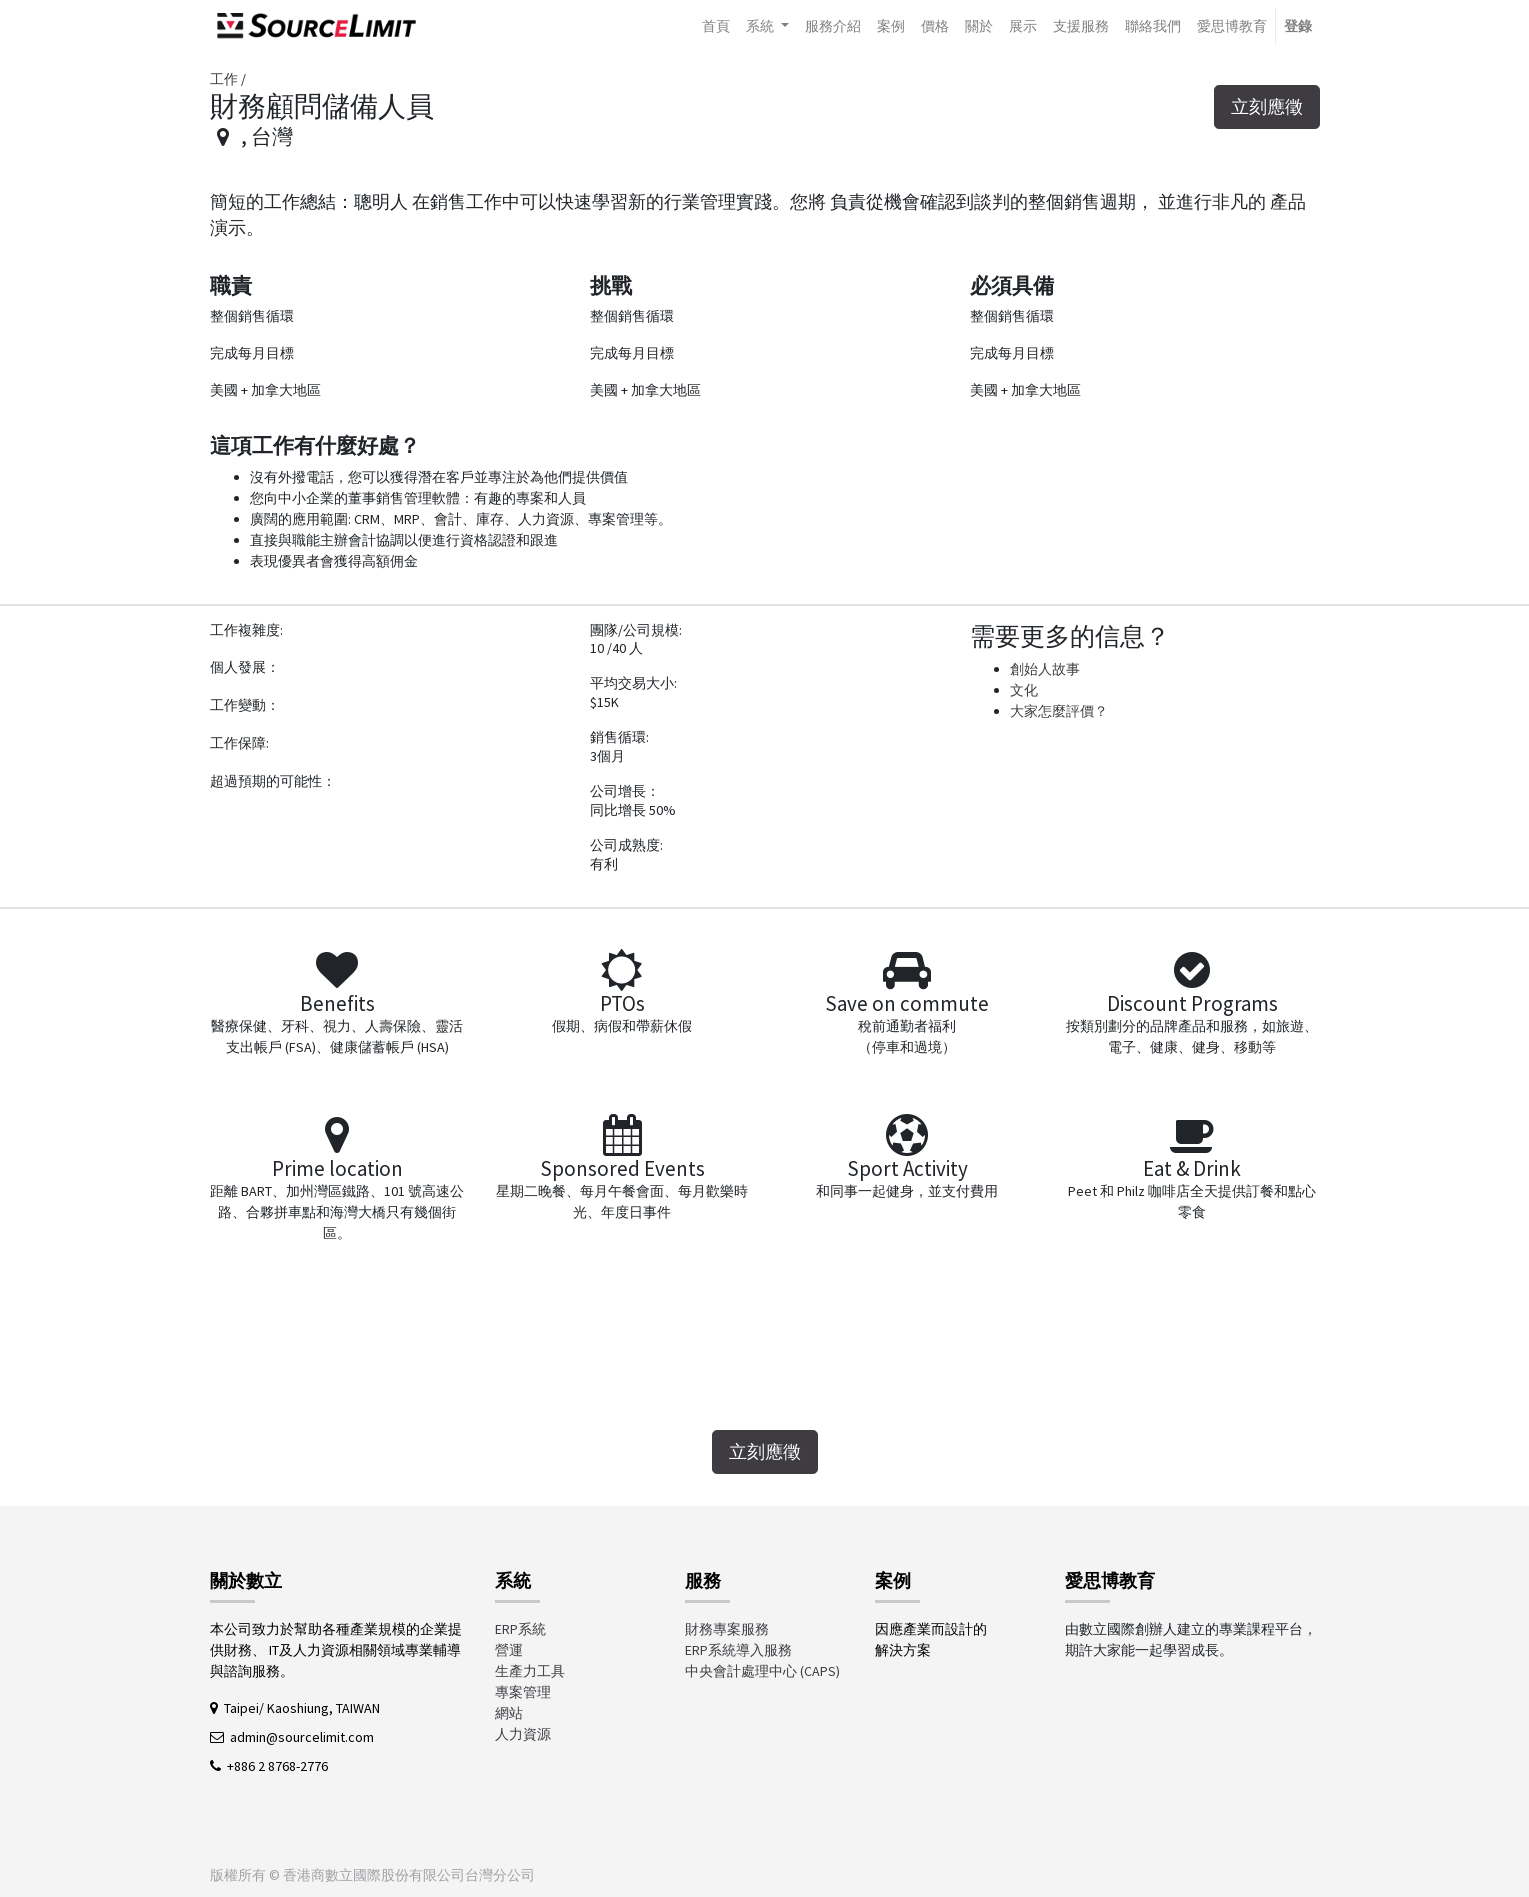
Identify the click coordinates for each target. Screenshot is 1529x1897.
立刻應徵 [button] (1267, 107)
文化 (1024, 690)
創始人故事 (1045, 669)
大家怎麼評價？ (1059, 711)
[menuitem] (716, 26)
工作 (224, 79)
